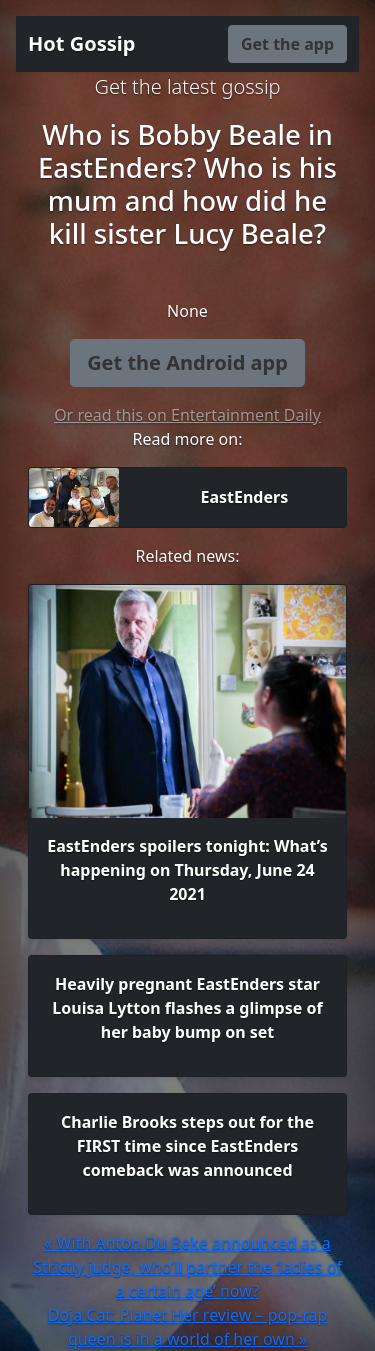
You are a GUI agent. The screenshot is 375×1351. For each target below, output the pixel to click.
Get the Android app (187, 362)
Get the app (287, 44)
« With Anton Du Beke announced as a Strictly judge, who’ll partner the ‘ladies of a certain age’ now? (187, 1267)
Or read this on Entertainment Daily (187, 415)
